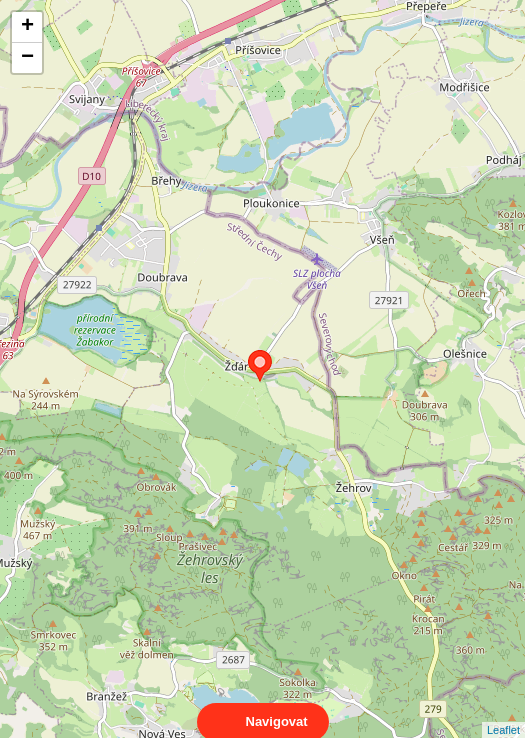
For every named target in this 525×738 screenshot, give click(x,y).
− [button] (27, 58)
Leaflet (503, 712)
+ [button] (27, 27)
